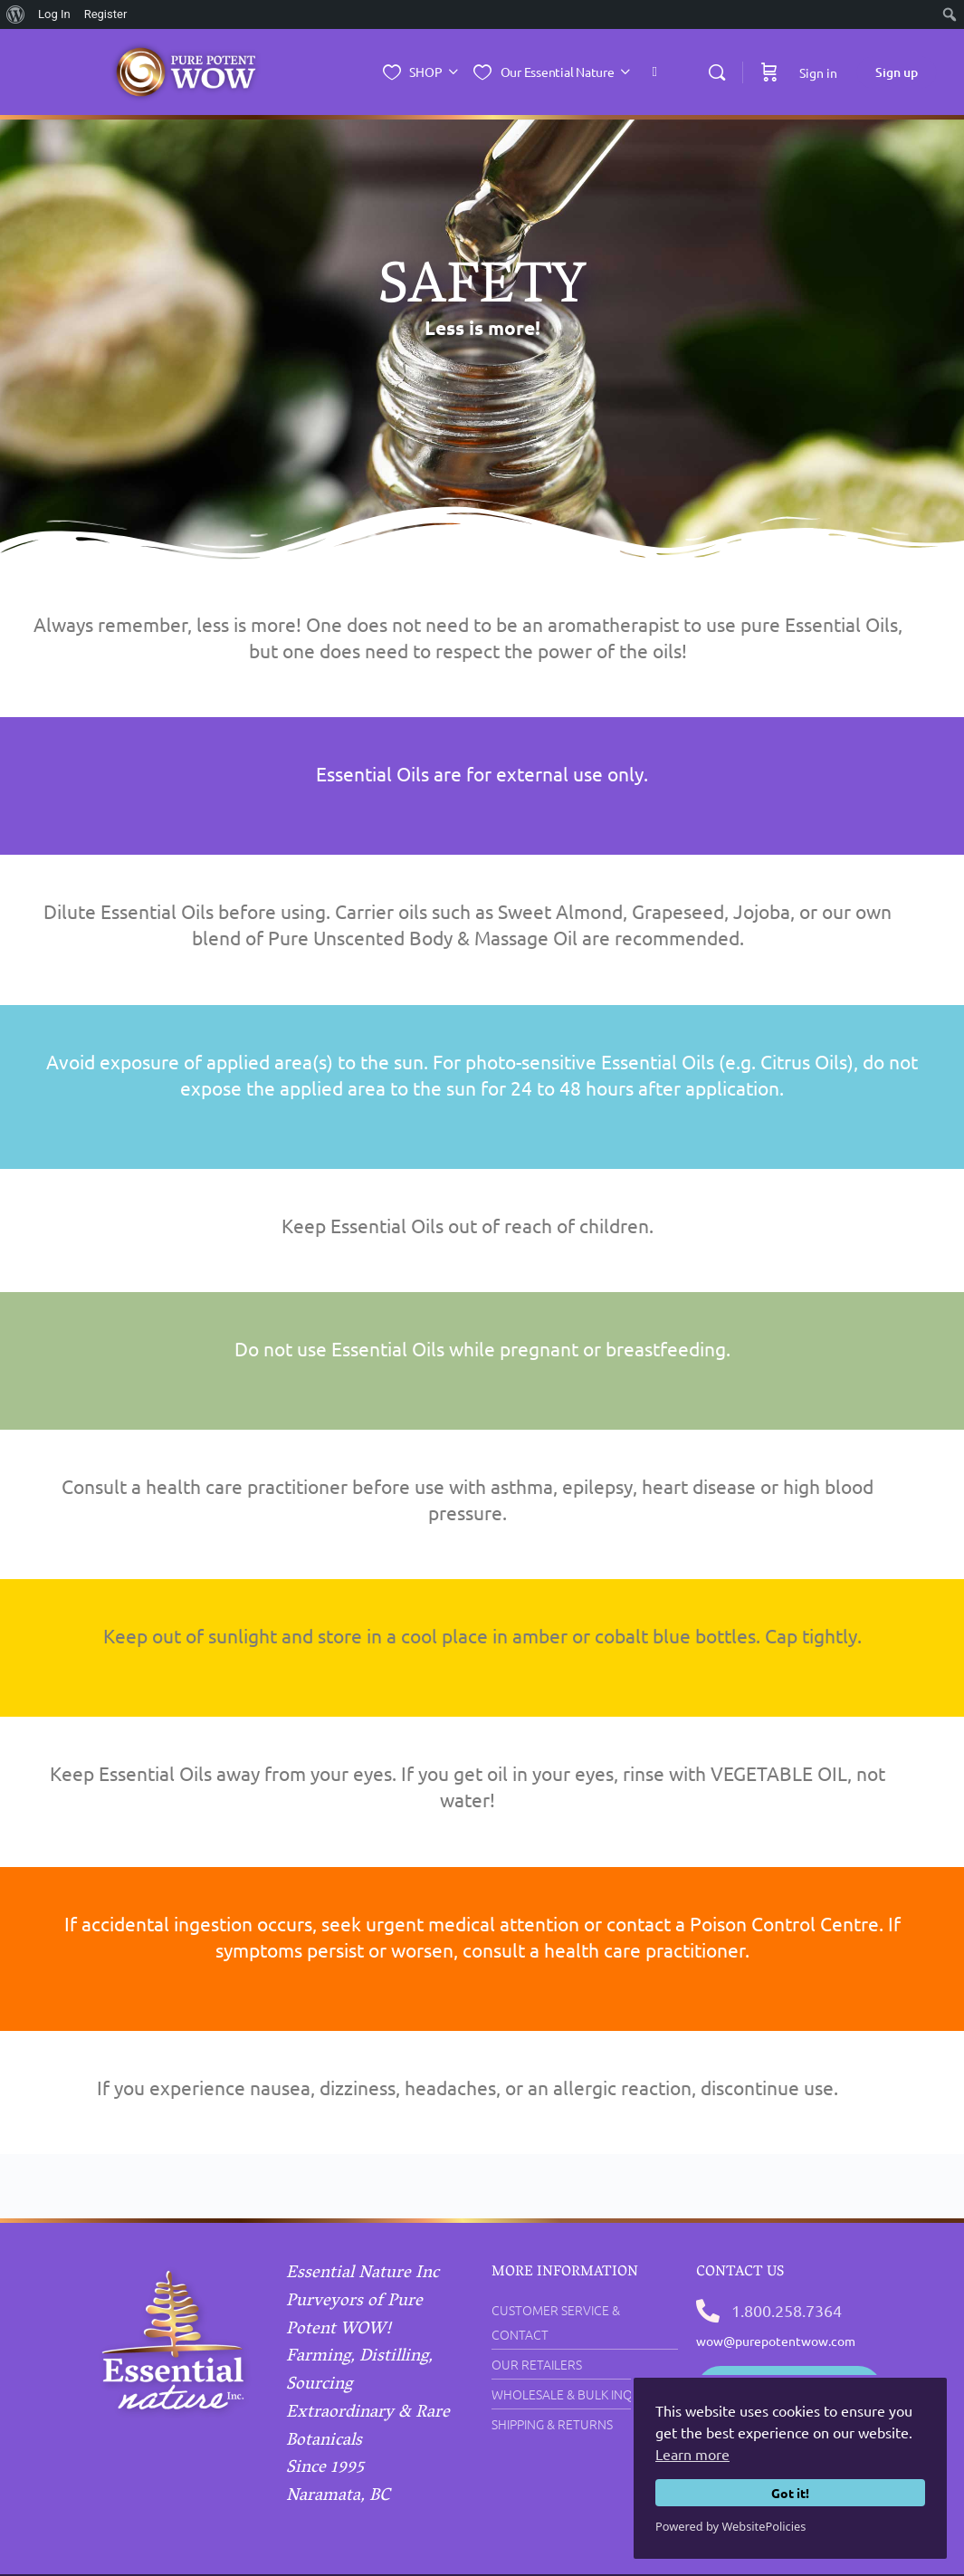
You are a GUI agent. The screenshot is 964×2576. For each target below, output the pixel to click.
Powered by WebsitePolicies (730, 2526)
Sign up (896, 72)
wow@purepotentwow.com (775, 2340)
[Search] (717, 72)
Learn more (692, 2454)
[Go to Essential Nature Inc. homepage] (185, 69)
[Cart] (769, 72)
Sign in (818, 72)
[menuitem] (16, 14)
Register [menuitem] (106, 14)
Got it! (790, 2493)
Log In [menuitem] (54, 14)
